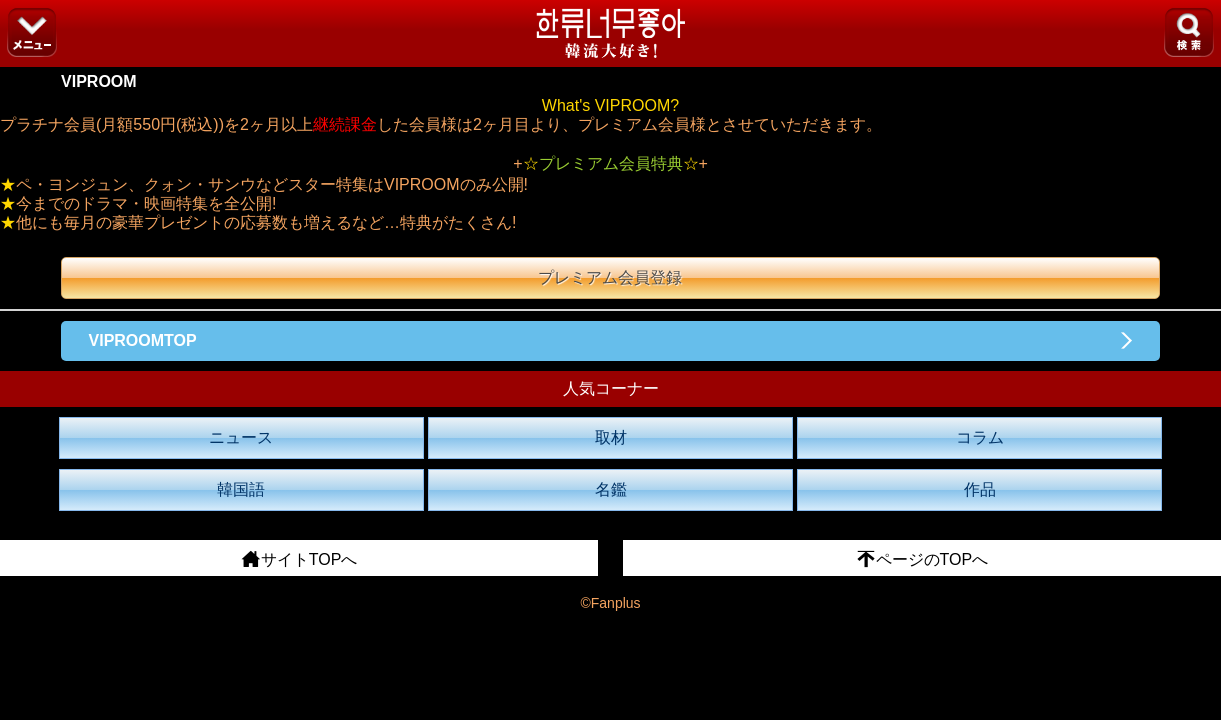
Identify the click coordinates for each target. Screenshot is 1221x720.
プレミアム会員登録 (610, 277)
